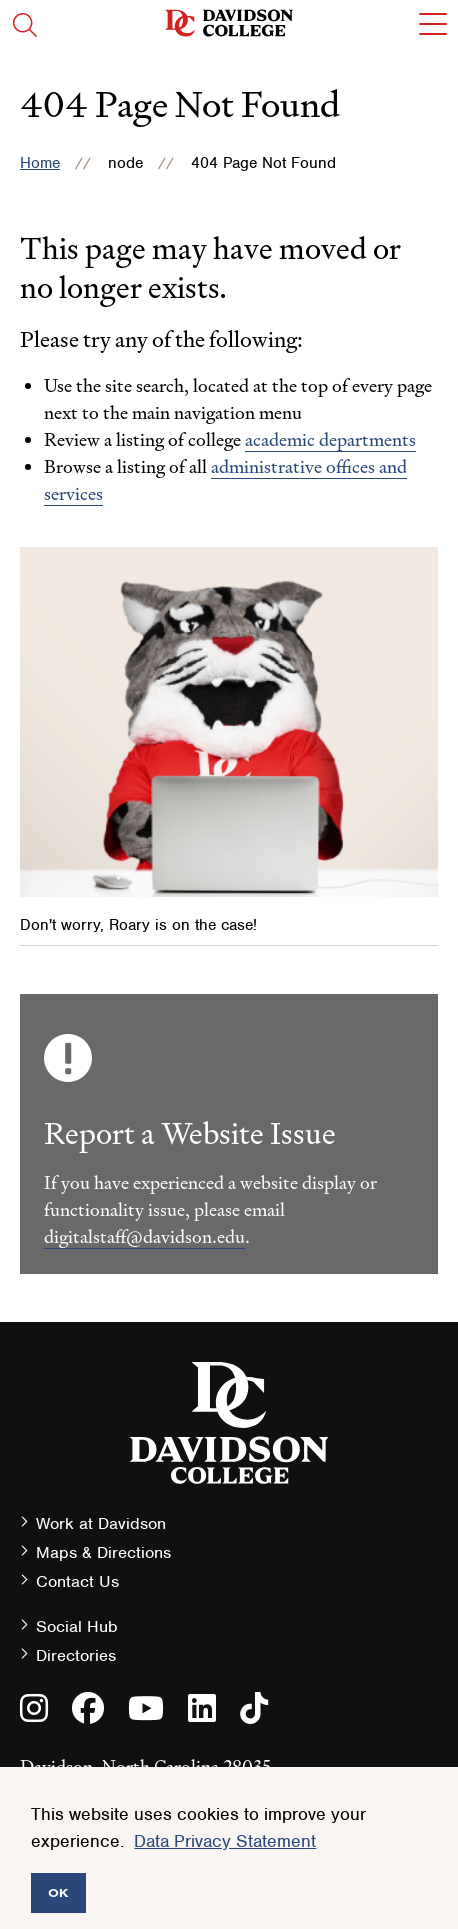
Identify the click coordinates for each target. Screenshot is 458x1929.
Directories (76, 1655)
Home (40, 163)
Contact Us (77, 1581)
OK (58, 1892)
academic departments (330, 439)
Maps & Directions (103, 1552)
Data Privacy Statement (225, 1841)
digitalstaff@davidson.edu (144, 1236)
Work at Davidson (101, 1523)
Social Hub (77, 1626)
